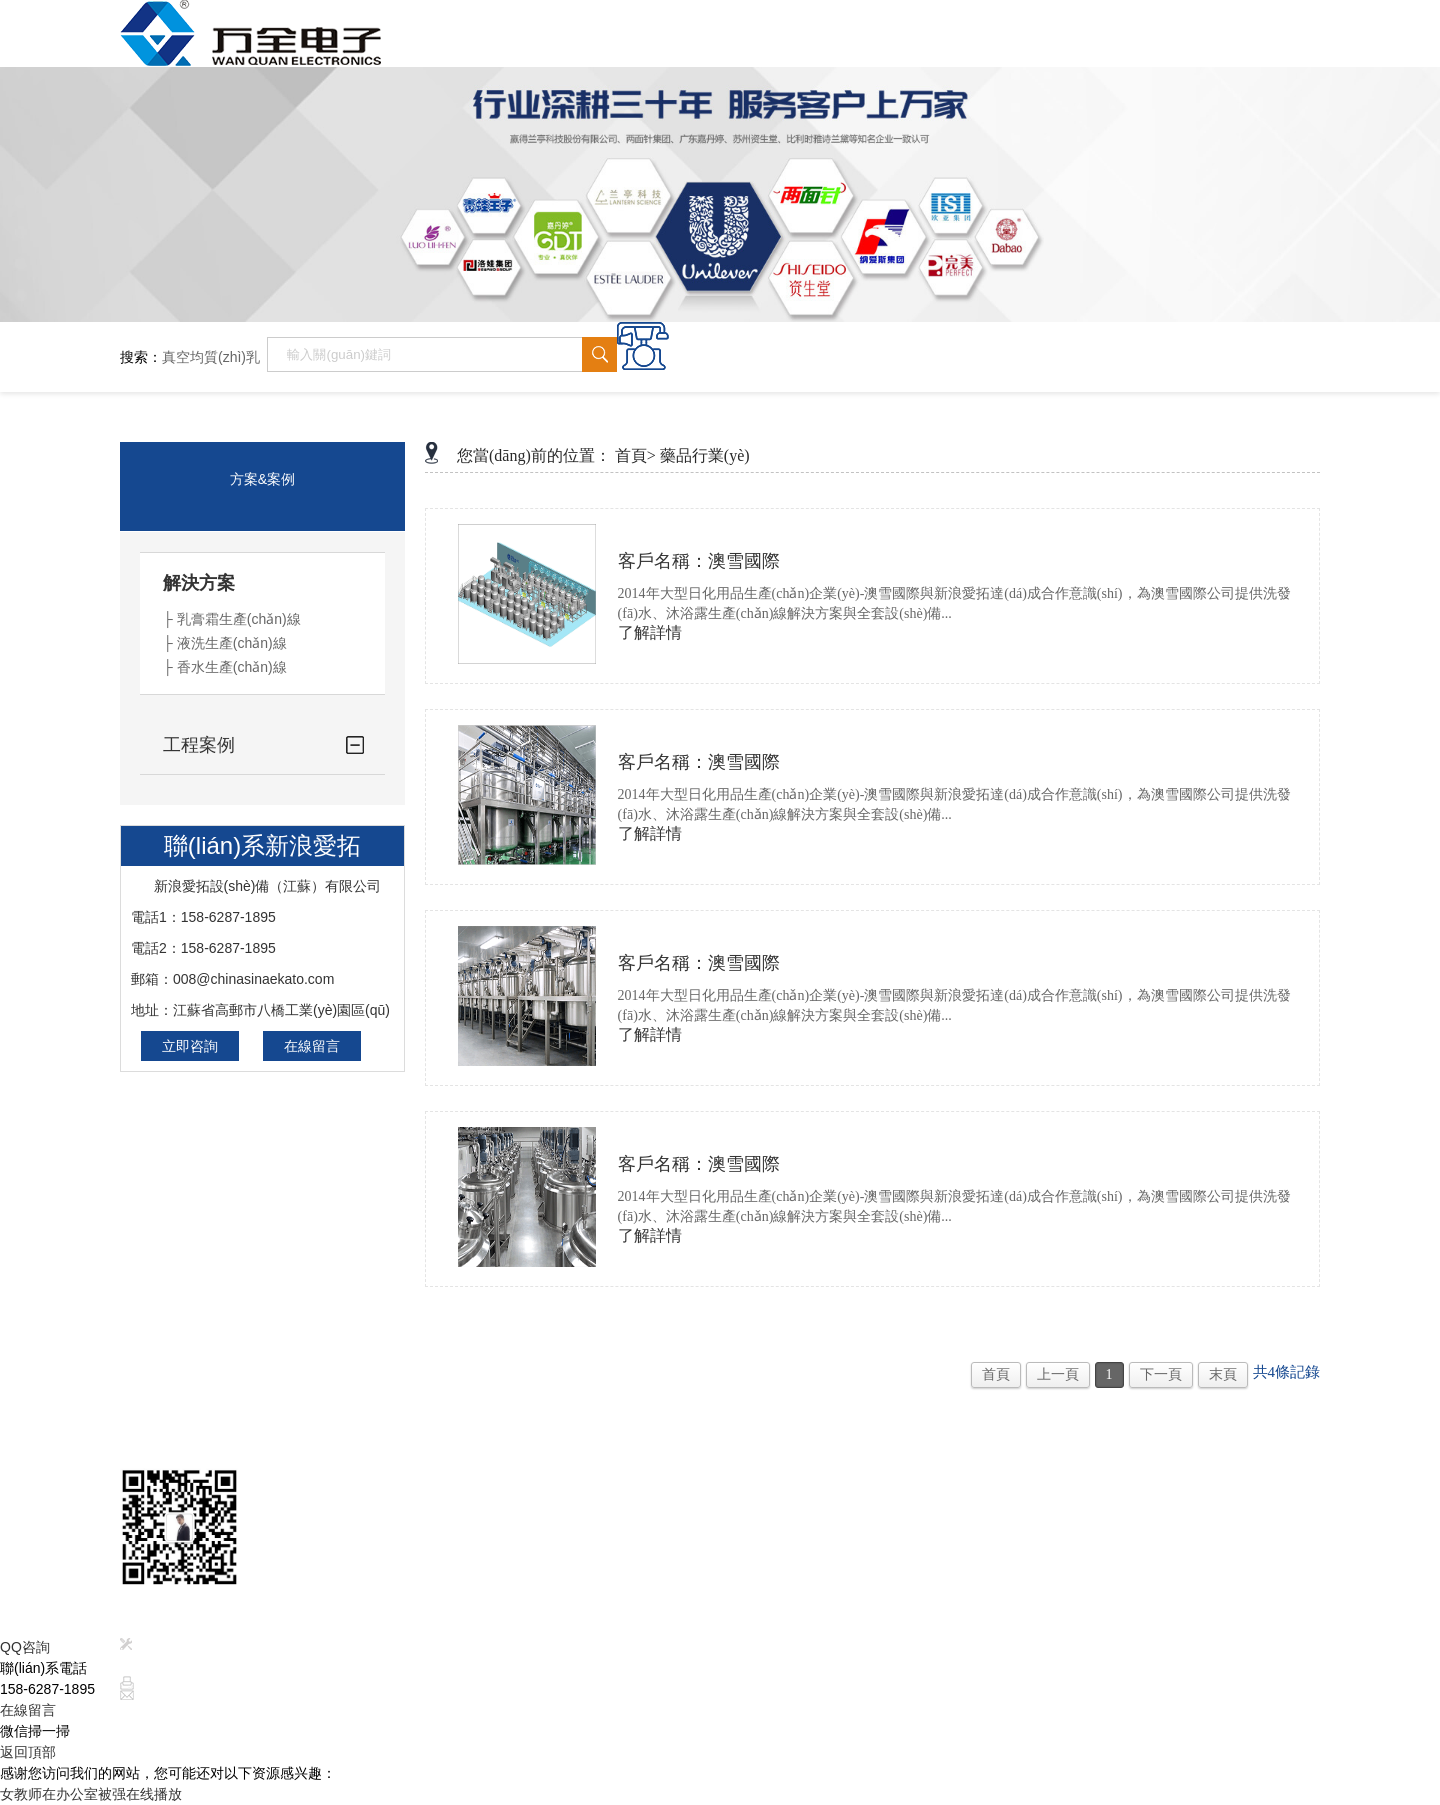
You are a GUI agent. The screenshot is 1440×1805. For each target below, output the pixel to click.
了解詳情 (650, 632)
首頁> (635, 455)
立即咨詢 (190, 1046)
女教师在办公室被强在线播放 (91, 1794)
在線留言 (312, 1046)
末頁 (1223, 1374)
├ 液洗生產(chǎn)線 (225, 643)
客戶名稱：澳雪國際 (699, 561)
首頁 (996, 1374)
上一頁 (1058, 1374)
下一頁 (1161, 1374)
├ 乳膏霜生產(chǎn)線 (232, 619)
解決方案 (199, 583)
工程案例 (199, 745)
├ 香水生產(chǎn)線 (225, 667)
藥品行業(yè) (705, 455)
